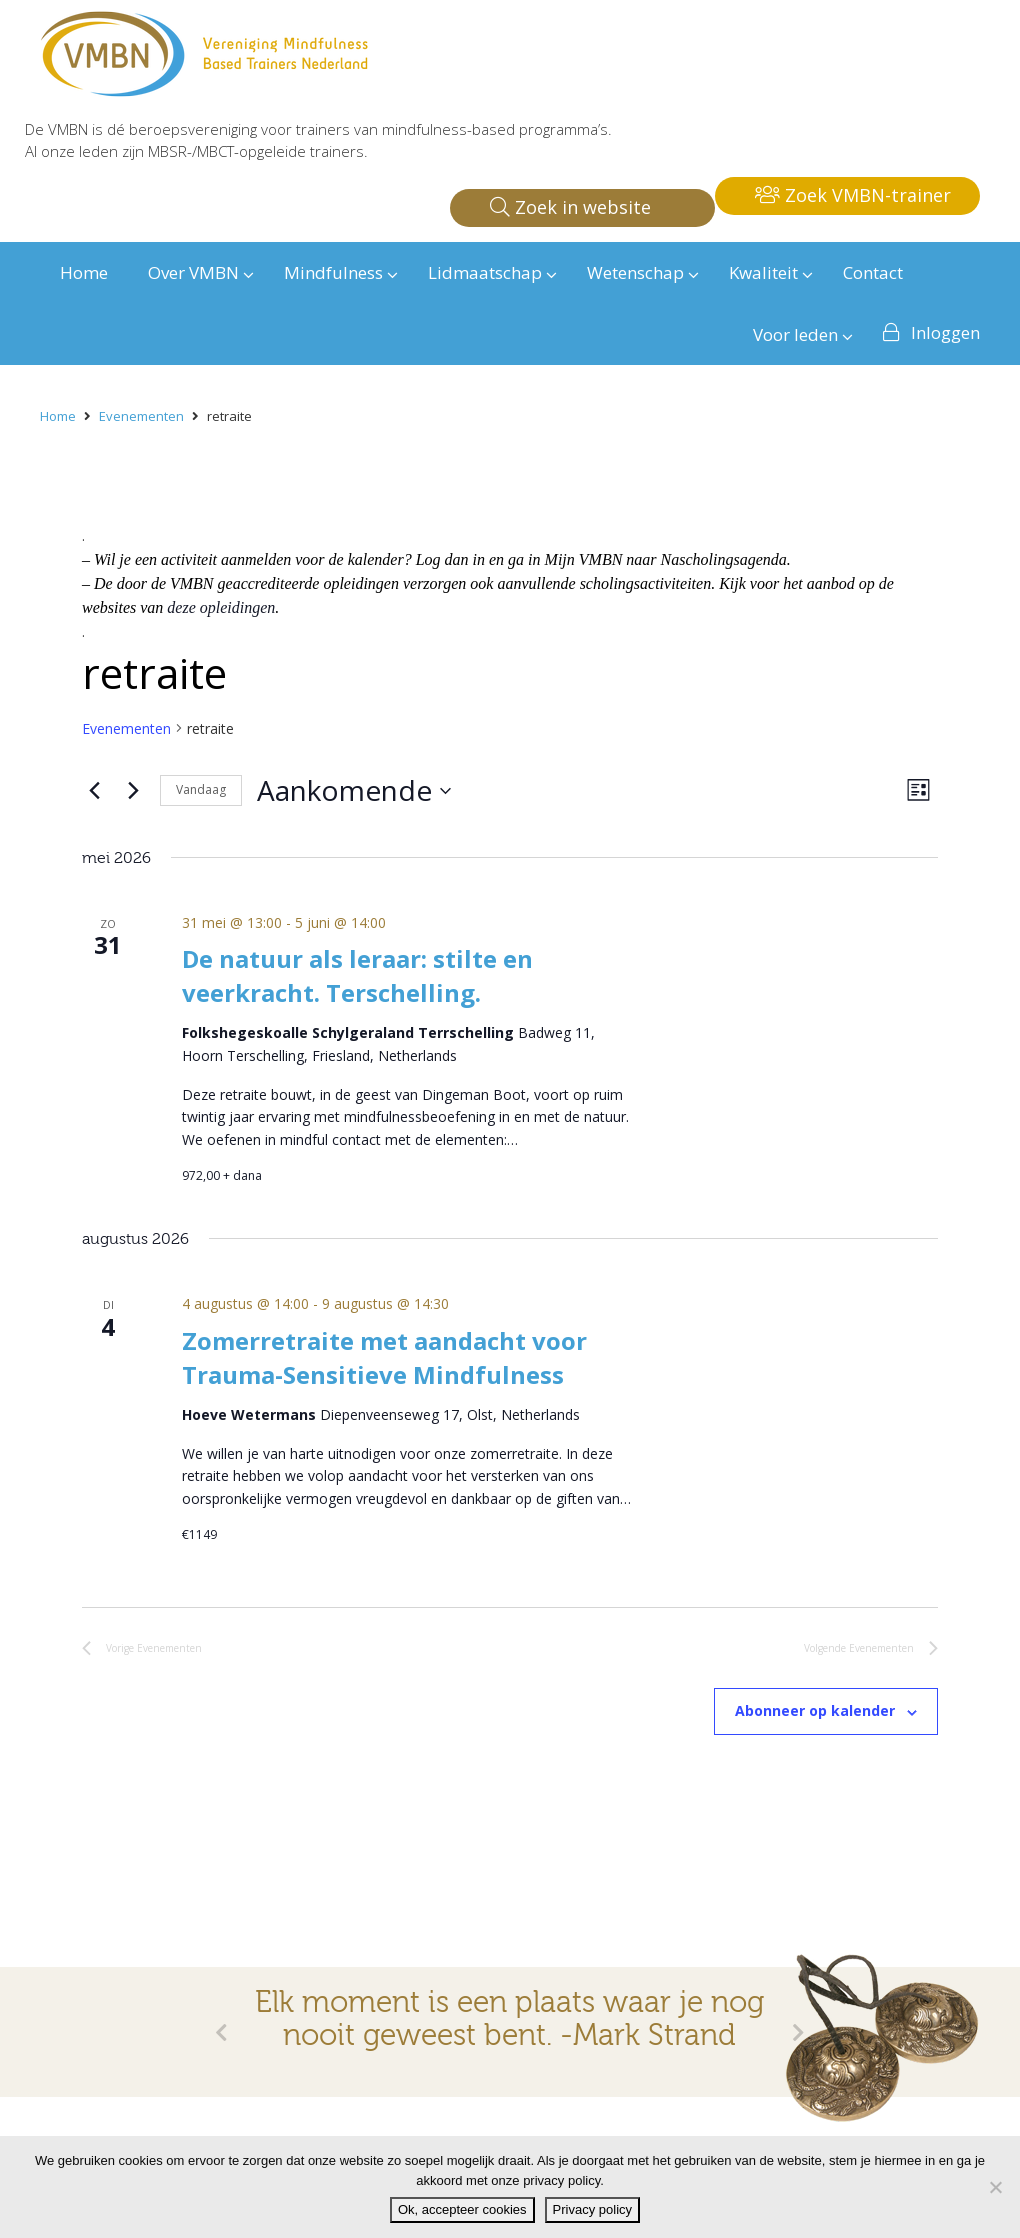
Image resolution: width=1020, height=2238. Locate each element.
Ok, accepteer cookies (462, 2209)
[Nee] (995, 2187)
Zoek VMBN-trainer (853, 195)
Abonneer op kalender (815, 1710)
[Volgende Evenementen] (133, 791)
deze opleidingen (221, 607)
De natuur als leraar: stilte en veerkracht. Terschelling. (357, 975)
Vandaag (201, 789)
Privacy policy (592, 2209)
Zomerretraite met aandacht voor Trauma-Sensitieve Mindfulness (384, 1357)
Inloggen (945, 332)
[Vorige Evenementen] (94, 791)
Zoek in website (570, 207)
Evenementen (126, 728)
